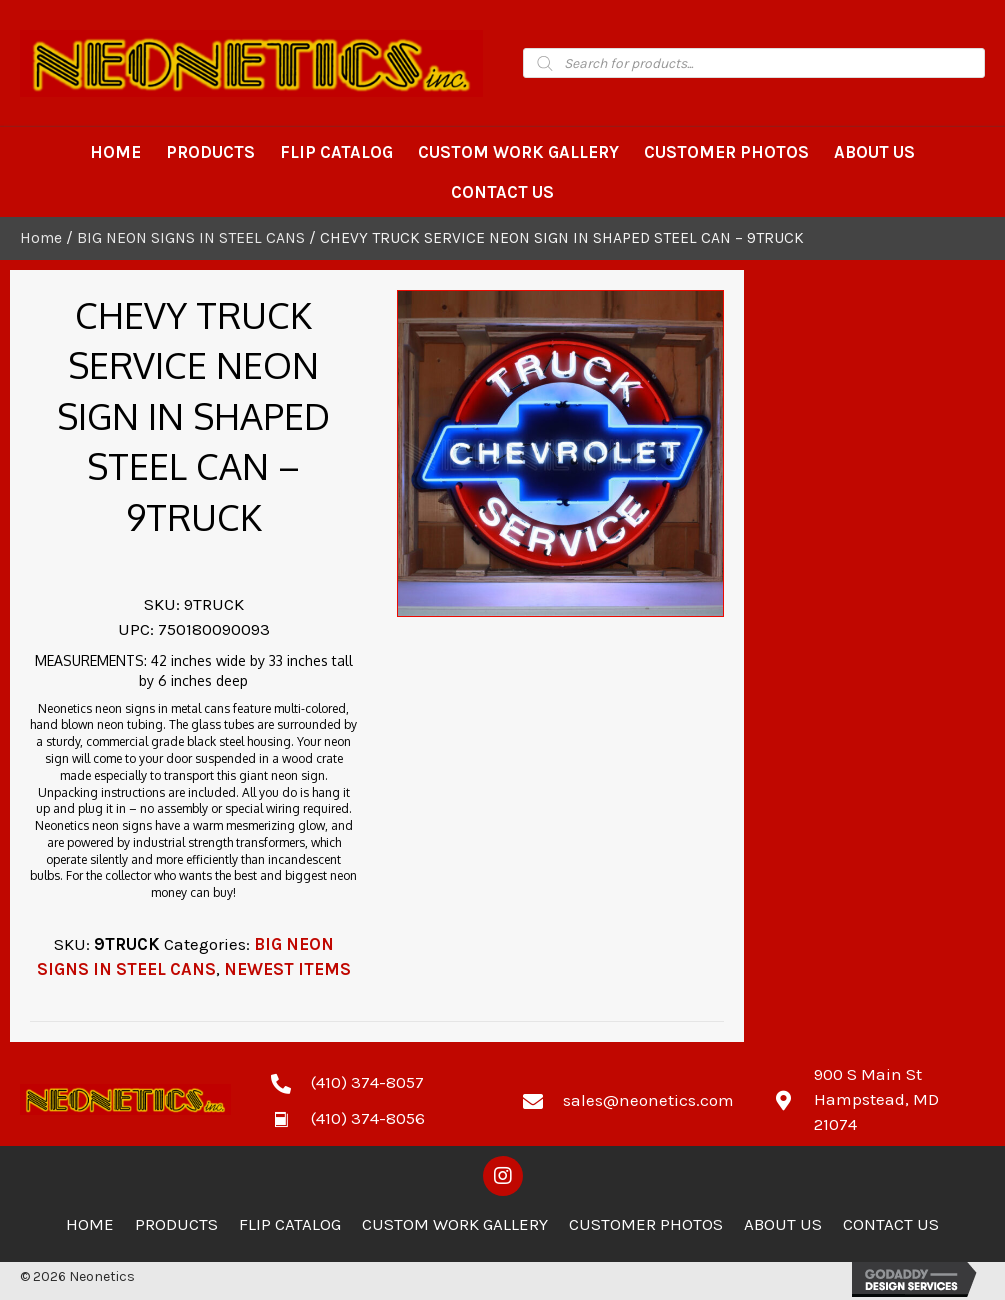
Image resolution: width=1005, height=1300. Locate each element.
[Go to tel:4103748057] (376, 1081)
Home (41, 238)
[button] (503, 1176)
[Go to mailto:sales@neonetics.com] (628, 1099)
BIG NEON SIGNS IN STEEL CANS (191, 238)
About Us (783, 1224)
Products (176, 1224)
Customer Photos (646, 1224)
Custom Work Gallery (455, 1224)
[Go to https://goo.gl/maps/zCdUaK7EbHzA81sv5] (879, 1099)
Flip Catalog (290, 1224)
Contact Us (891, 1224)
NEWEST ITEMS (287, 969)
